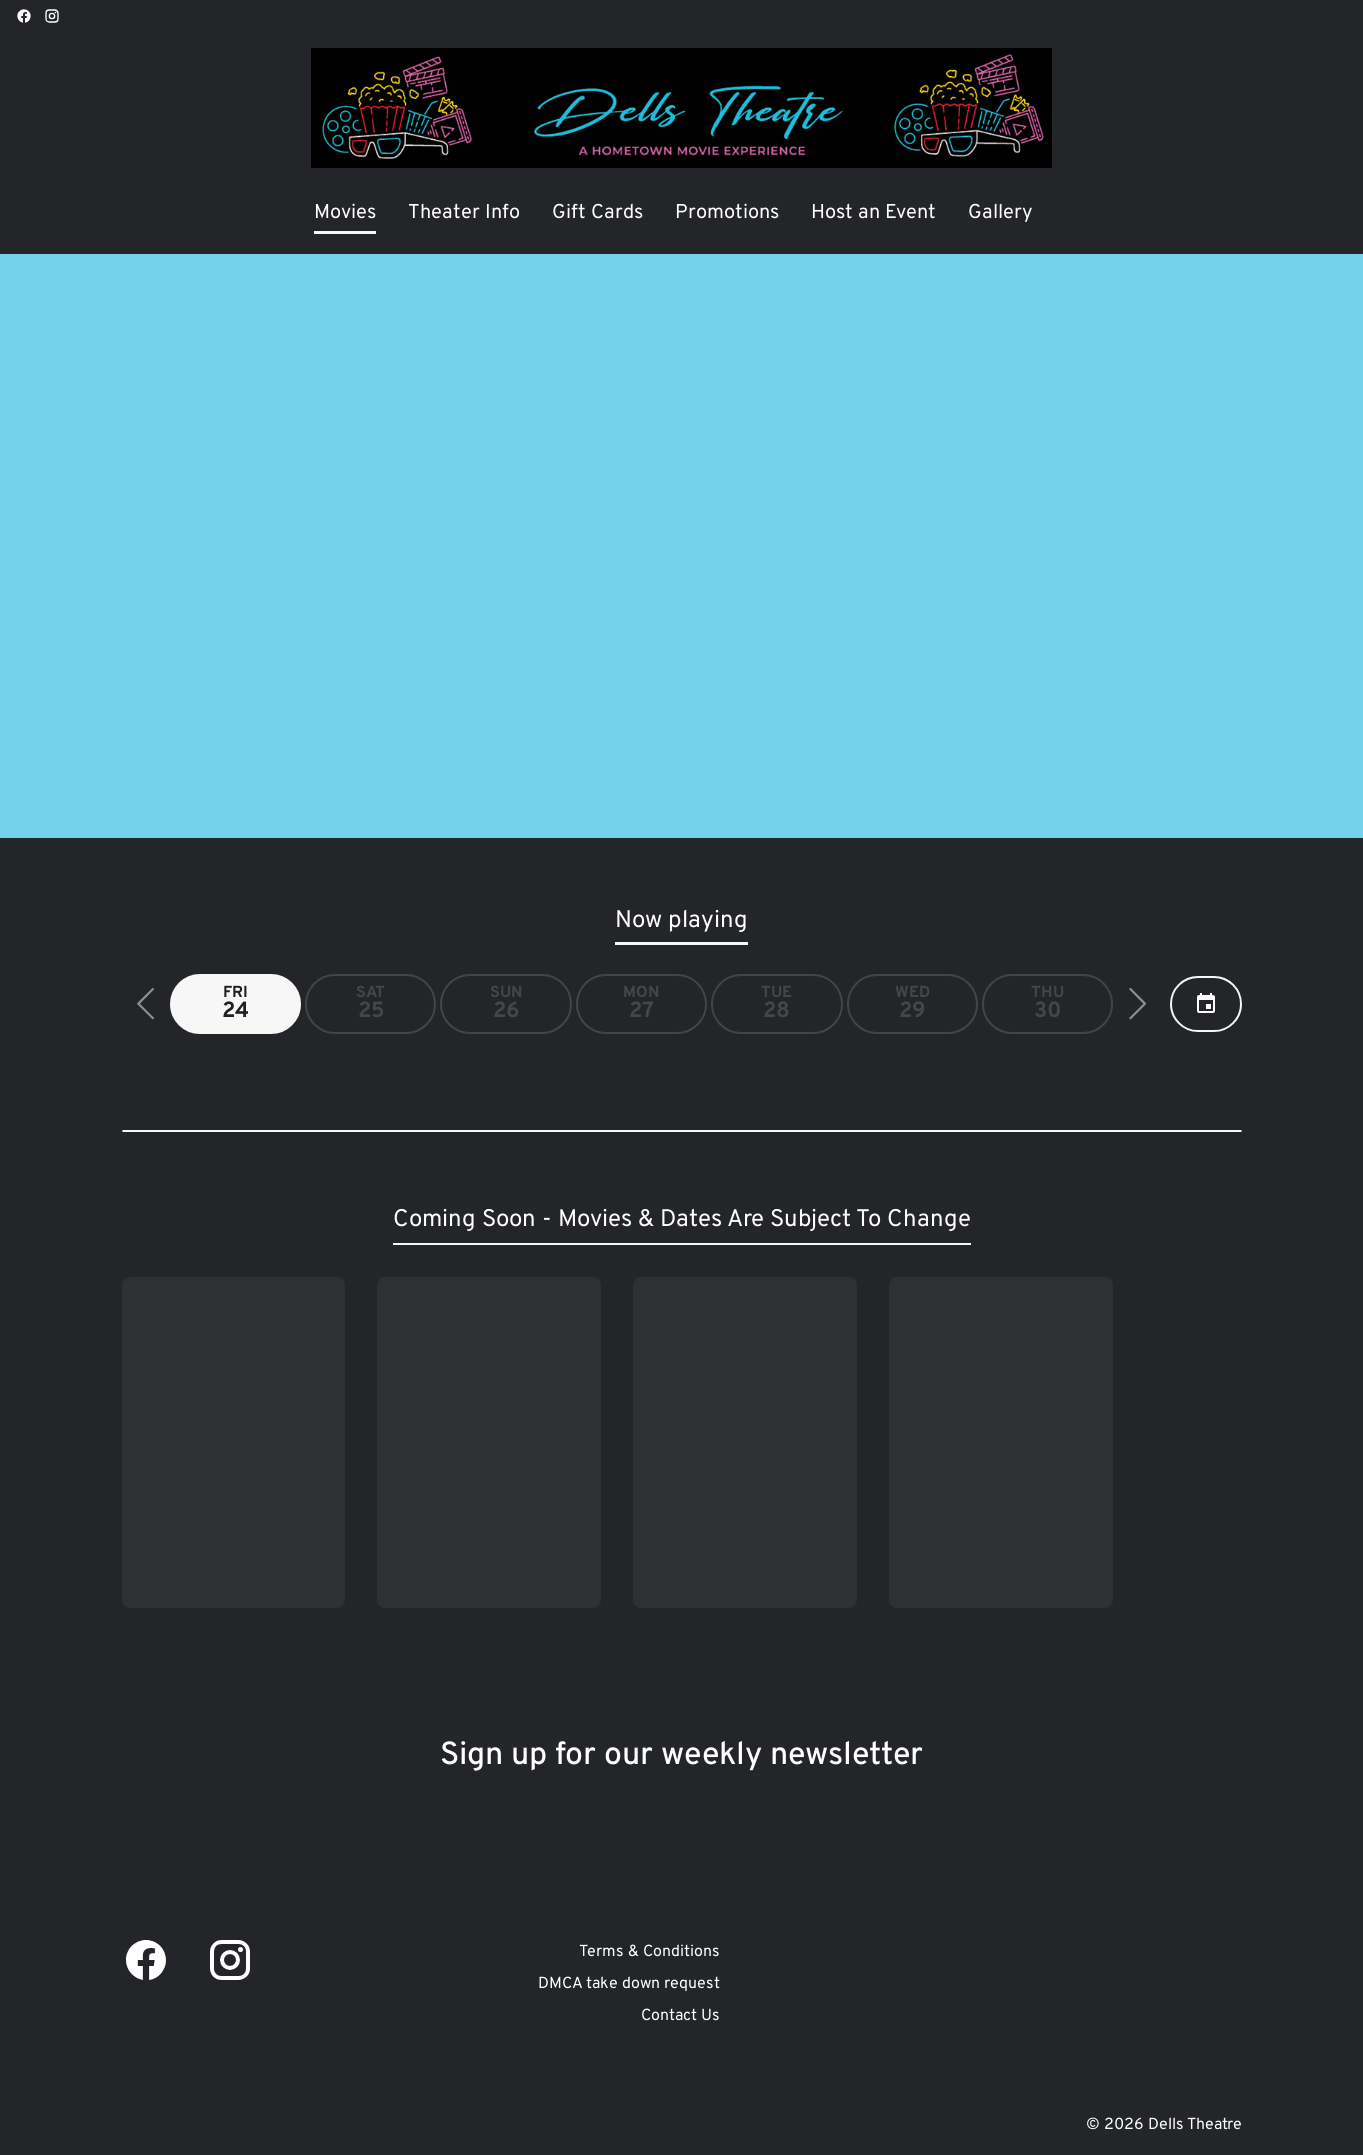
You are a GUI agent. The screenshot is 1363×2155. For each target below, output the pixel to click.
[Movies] (345, 214)
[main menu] (673, 214)
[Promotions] (727, 214)
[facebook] (24, 16)
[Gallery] (1000, 214)
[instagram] (52, 16)
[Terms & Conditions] (649, 1952)
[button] (146, 1004)
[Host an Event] (873, 214)
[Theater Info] (464, 214)
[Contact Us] (680, 2016)
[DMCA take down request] (629, 1984)
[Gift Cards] (597, 214)
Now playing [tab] (681, 921)
